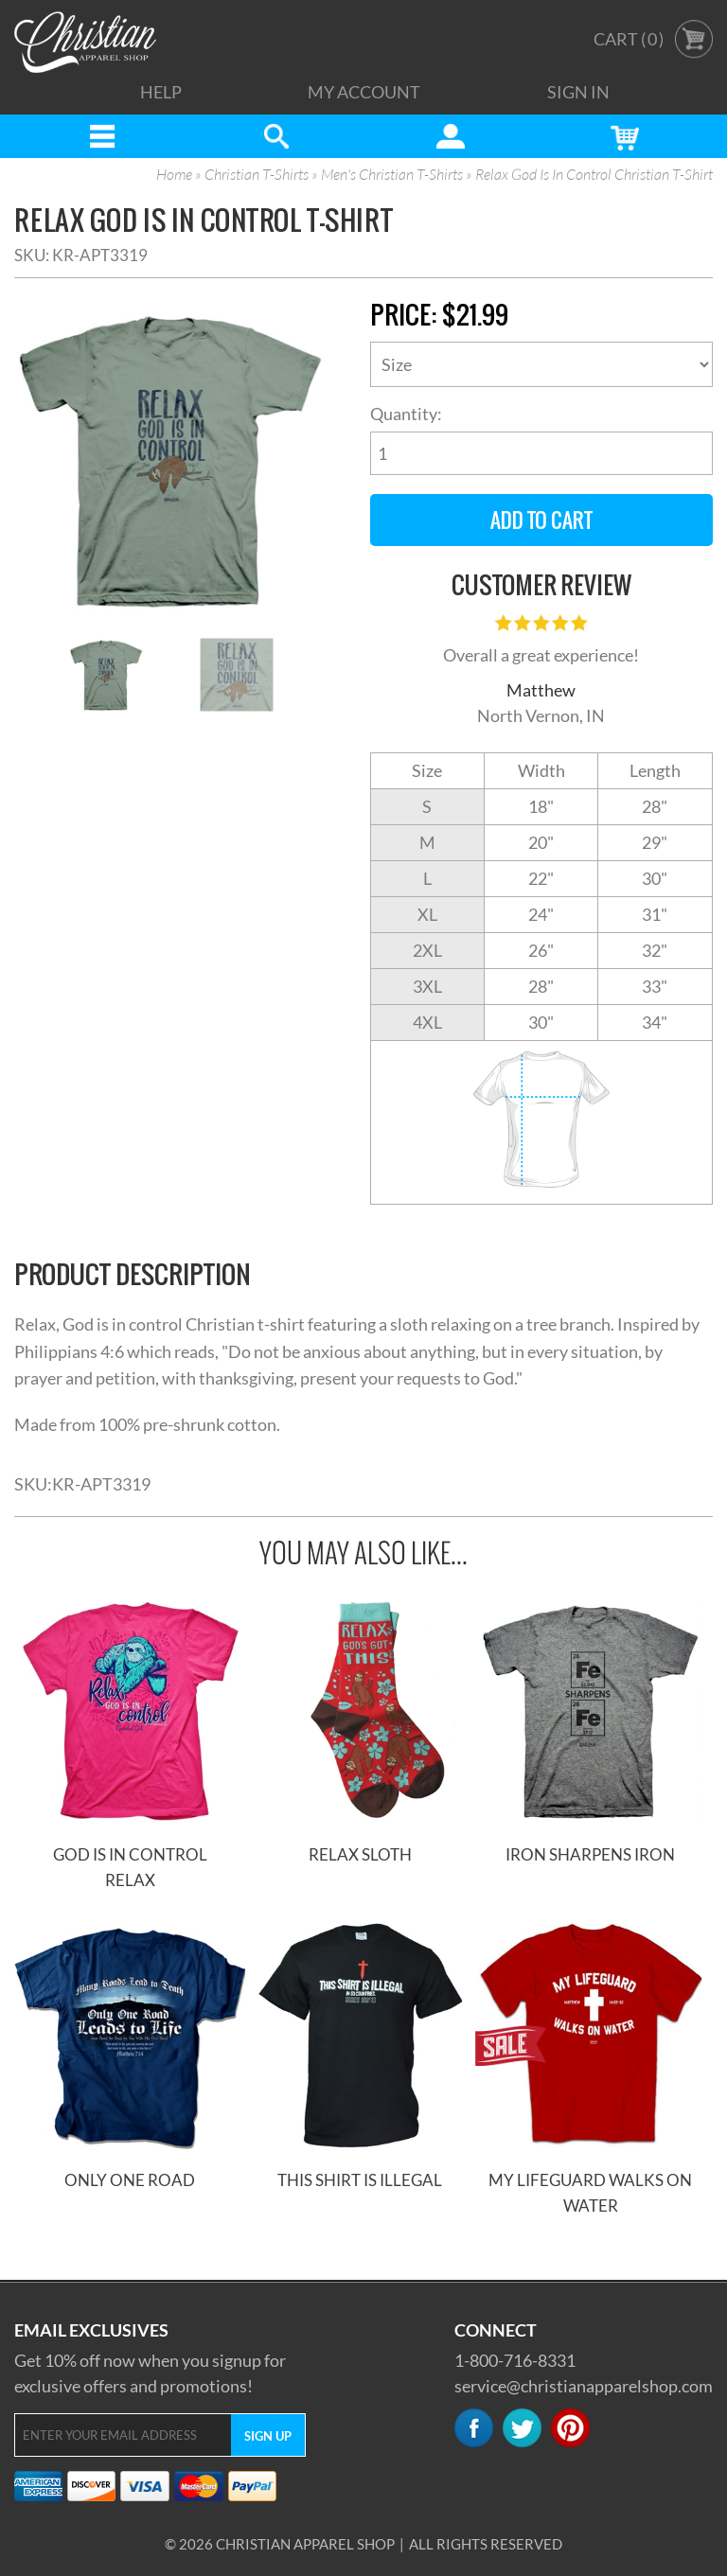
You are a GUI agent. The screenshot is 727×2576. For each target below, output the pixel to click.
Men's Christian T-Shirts (392, 175)
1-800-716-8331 (515, 2360)
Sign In (578, 91)
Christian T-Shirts (256, 175)
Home (174, 175)
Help (161, 91)
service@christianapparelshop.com (583, 2385)
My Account (364, 91)
